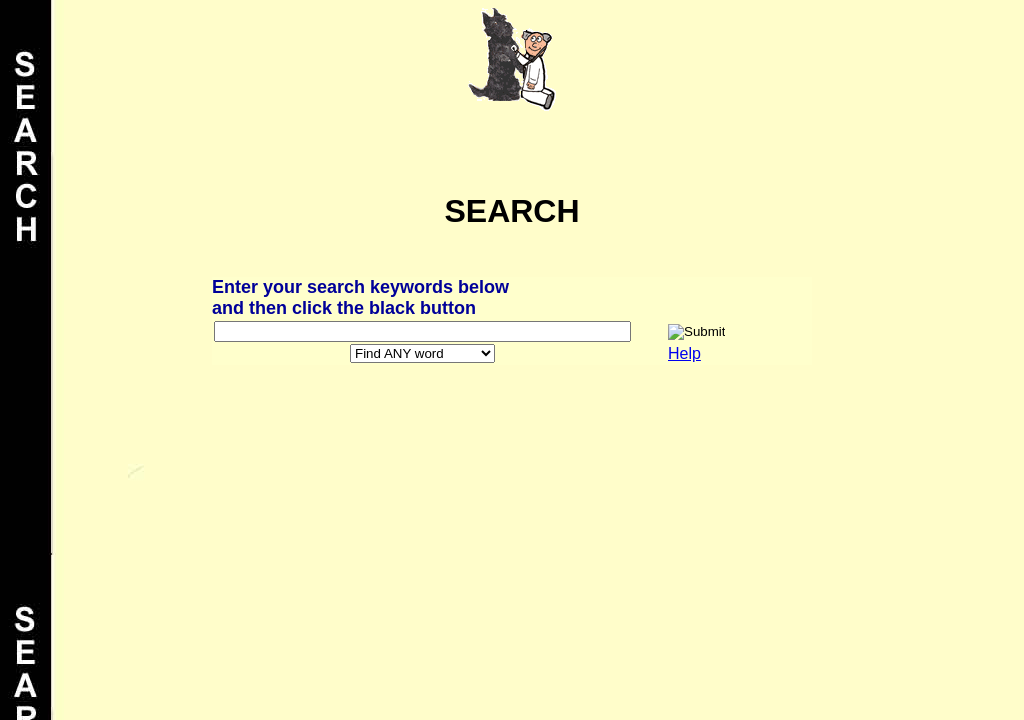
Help (684, 353)
